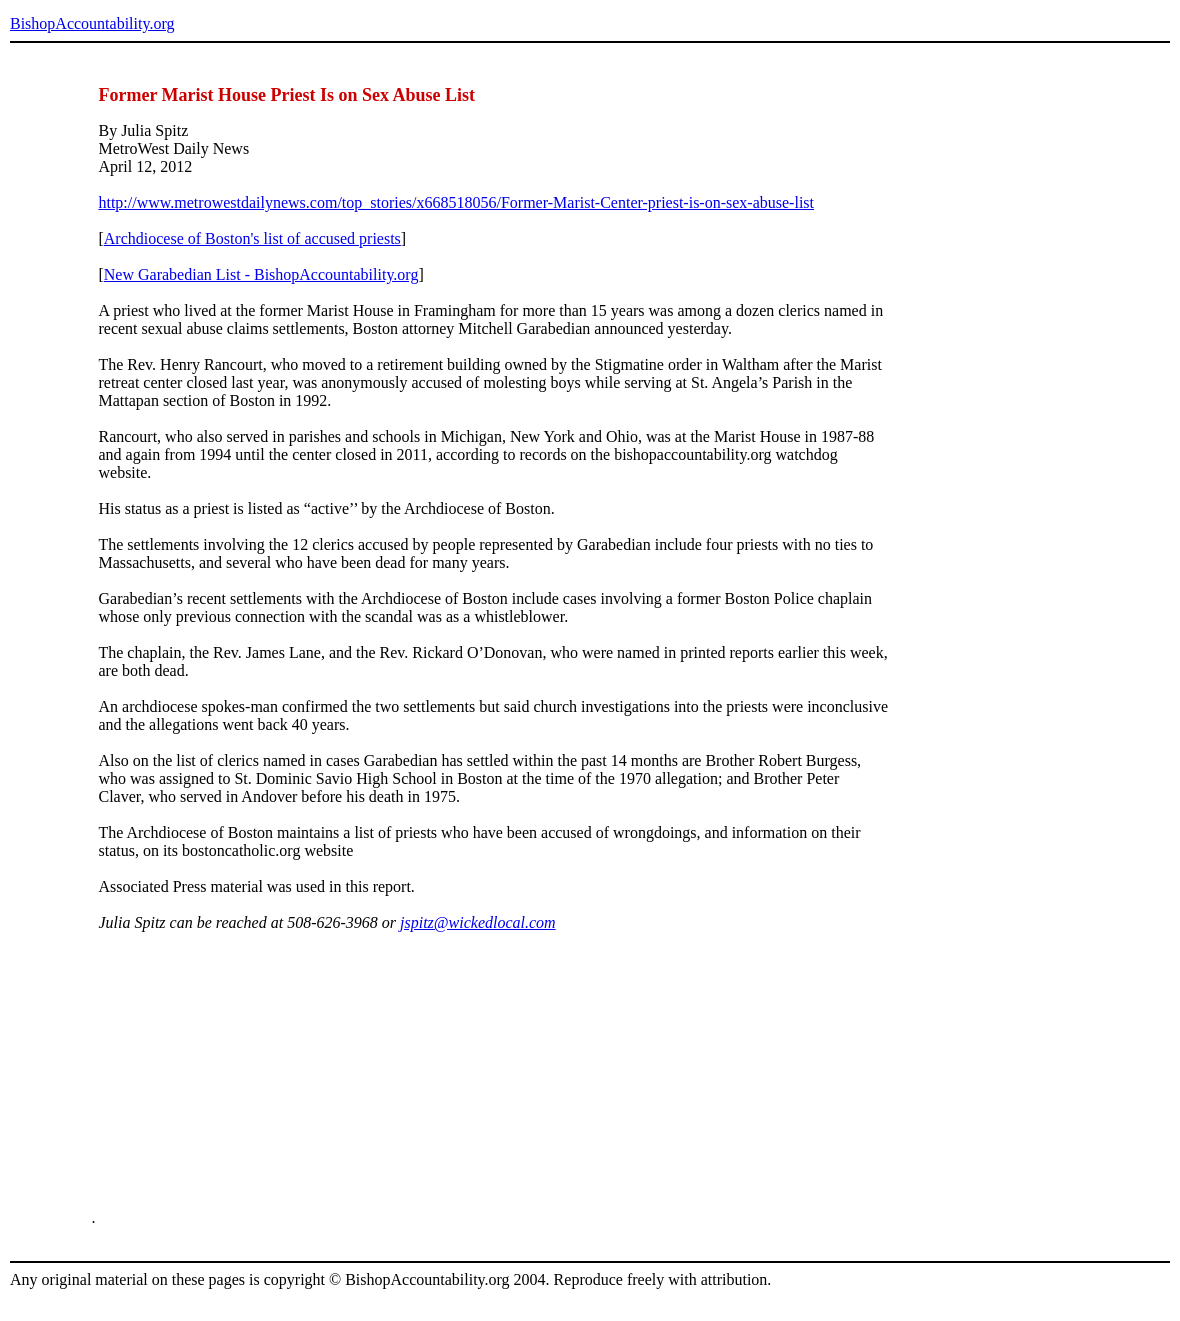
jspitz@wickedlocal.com (478, 922)
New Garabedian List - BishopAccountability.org (261, 274)
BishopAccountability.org (92, 23)
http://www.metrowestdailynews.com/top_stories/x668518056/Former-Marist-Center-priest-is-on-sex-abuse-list (456, 202)
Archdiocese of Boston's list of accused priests (252, 238)
